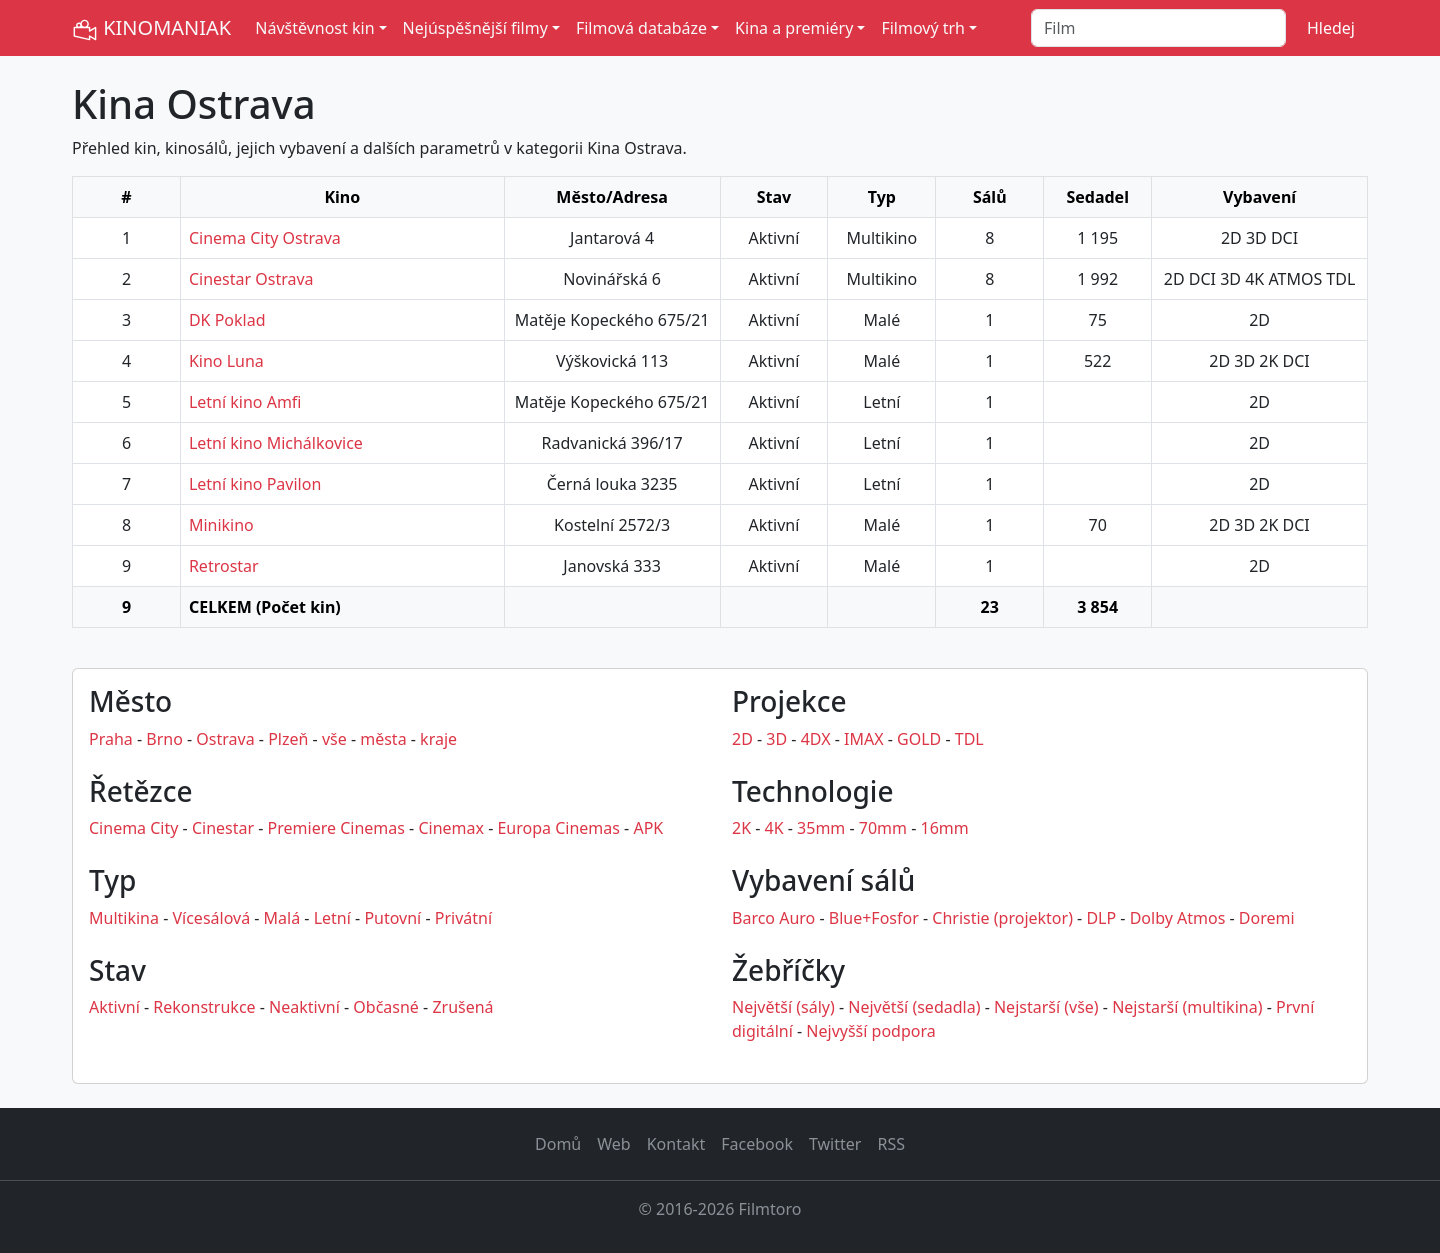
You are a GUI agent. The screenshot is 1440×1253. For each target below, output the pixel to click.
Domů (558, 1144)
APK (648, 828)
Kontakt (676, 1144)
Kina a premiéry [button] (794, 28)
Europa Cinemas (558, 828)
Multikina (124, 918)
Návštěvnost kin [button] (314, 28)
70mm (883, 828)
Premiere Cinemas (336, 828)
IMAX (864, 739)
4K (774, 828)
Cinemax (451, 828)
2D (742, 739)
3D (776, 739)
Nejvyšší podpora (870, 1031)
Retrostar (224, 566)
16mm (945, 828)
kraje (438, 739)
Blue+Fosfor (874, 918)
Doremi (1267, 918)
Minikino (221, 525)
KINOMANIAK (151, 28)
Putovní (392, 918)
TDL (969, 739)
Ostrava (225, 739)
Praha (111, 739)
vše (334, 739)
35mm (821, 828)
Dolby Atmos (1178, 918)
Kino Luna (226, 361)
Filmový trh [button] (923, 28)
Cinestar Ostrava (251, 279)
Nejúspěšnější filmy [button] (475, 28)
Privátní (463, 918)
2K (741, 828)
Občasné (386, 1007)
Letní (332, 918)
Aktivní (114, 1007)
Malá (282, 918)
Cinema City (133, 828)
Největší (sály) (783, 1007)
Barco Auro (773, 918)
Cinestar (223, 828)
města (383, 739)
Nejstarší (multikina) (1187, 1007)
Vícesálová (211, 918)
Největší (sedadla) (914, 1007)
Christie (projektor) (1002, 918)
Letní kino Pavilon (255, 484)
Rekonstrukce (204, 1007)
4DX (816, 739)
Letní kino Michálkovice (276, 443)
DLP (1101, 918)
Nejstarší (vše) (1046, 1007)
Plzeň (288, 739)
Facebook (757, 1144)
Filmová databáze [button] (641, 28)
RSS (891, 1144)
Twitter (835, 1144)
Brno (164, 739)
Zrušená (462, 1007)
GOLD (919, 739)
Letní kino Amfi (245, 402)
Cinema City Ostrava (265, 238)
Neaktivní (304, 1007)
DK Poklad (227, 320)
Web (613, 1144)
